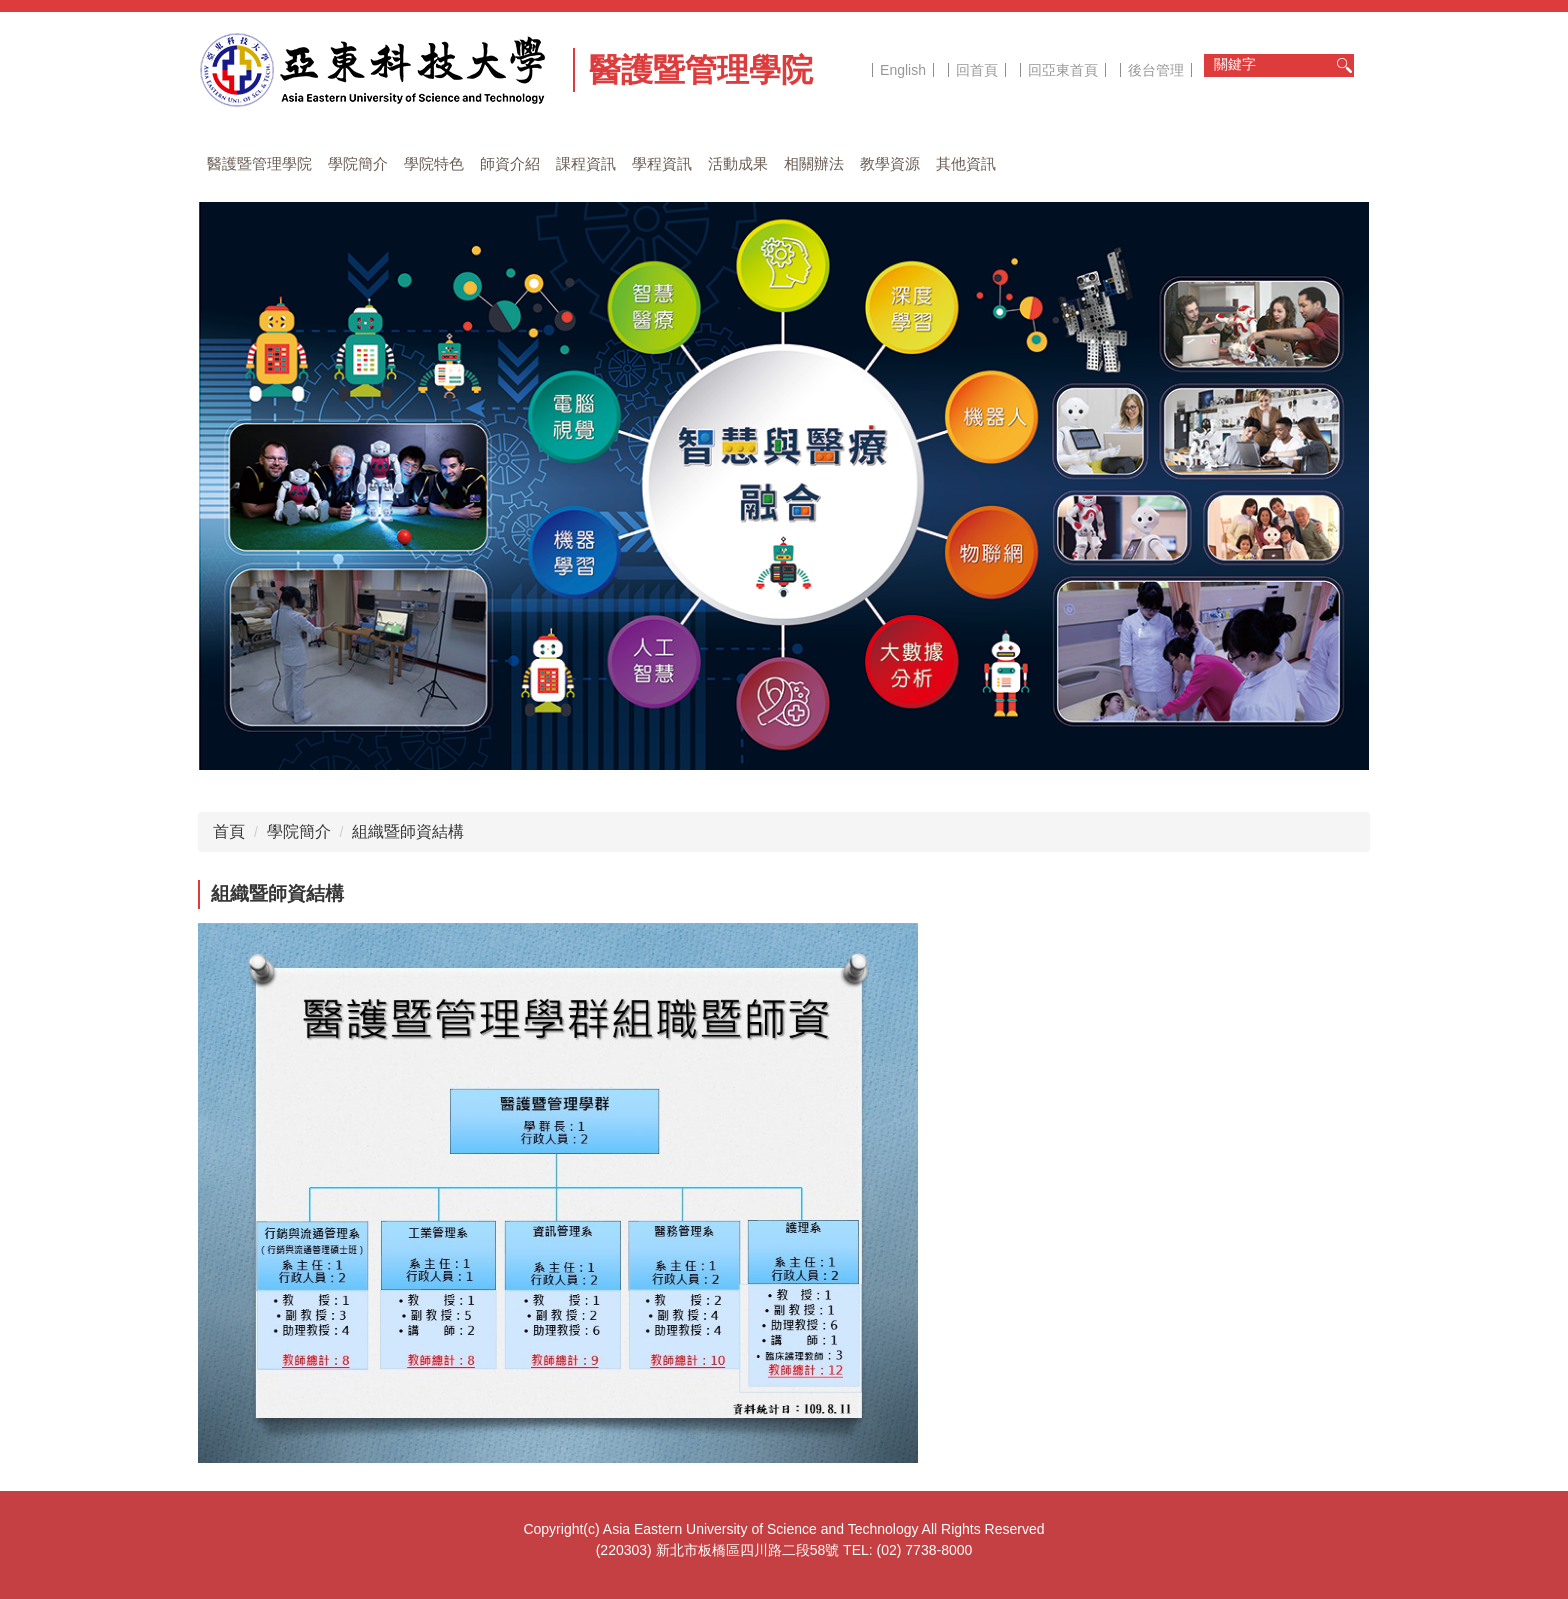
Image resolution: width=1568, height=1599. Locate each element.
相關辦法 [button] (814, 163)
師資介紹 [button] (510, 163)
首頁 (229, 831)
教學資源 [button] (890, 163)
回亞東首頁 (1063, 70)
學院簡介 (299, 831)
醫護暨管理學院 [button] (259, 163)
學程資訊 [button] (662, 163)
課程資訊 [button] (586, 163)
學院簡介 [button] (358, 163)
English (903, 70)
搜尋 (1344, 65)
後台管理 (1156, 70)
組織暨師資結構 (408, 831)
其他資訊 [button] (966, 163)
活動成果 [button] (738, 163)
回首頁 (977, 70)
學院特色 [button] (434, 163)
